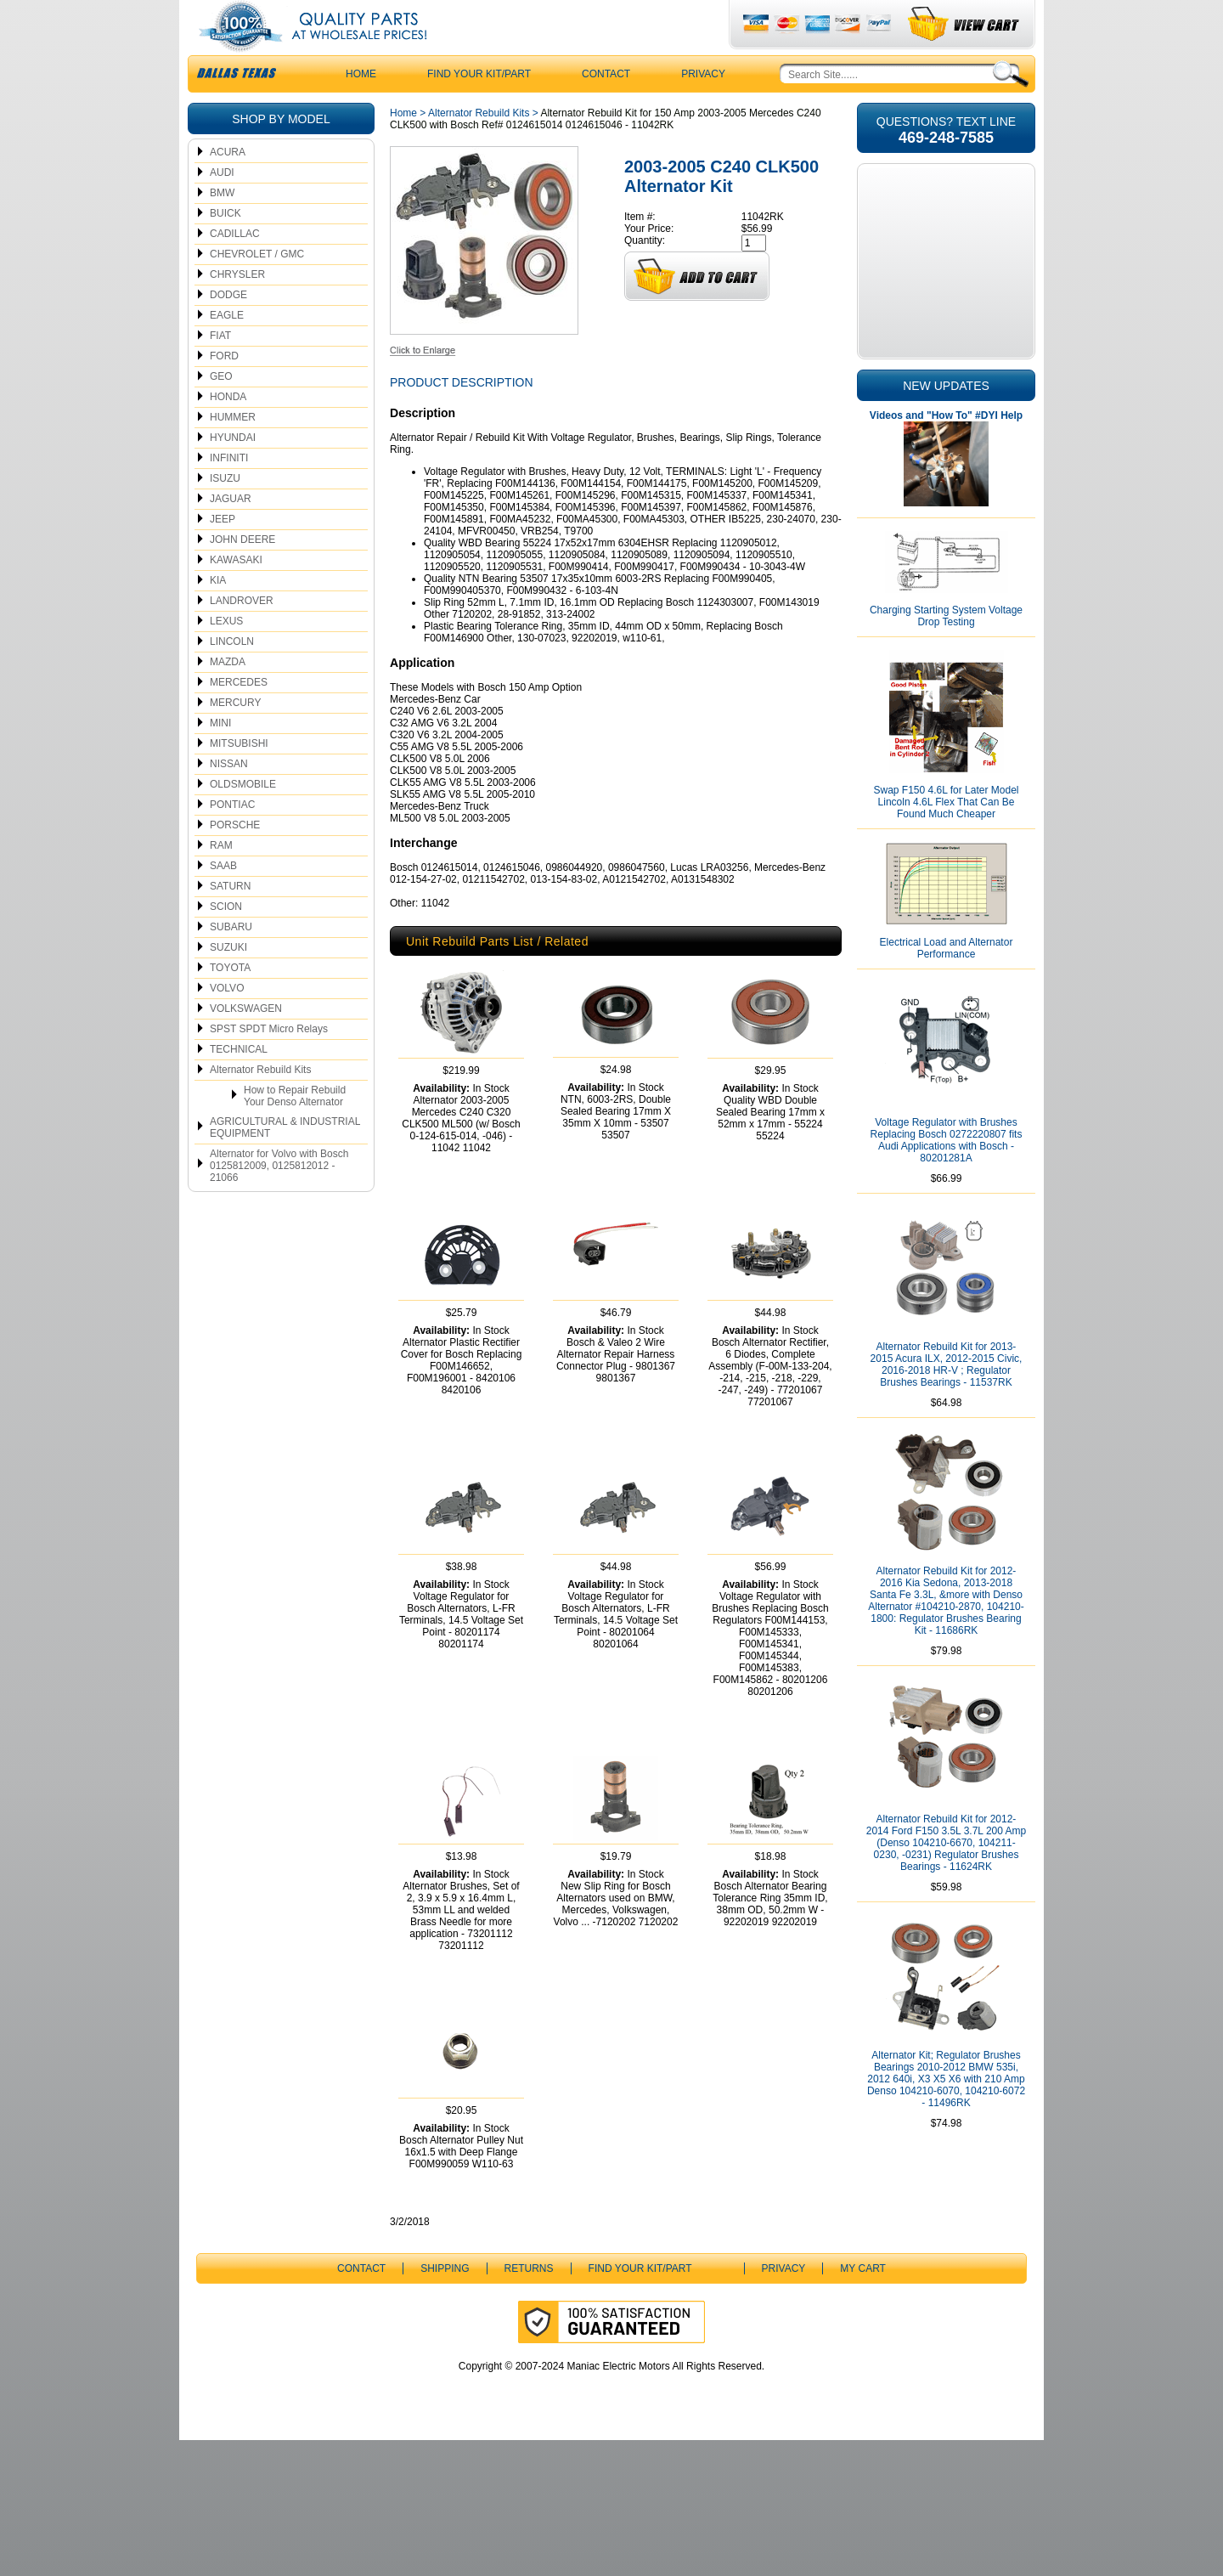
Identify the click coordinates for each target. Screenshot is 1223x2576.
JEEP (222, 553)
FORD (224, 390)
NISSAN (229, 798)
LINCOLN (232, 675)
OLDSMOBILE (243, 818)
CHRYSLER (237, 308)
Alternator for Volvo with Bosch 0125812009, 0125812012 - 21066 (279, 1199)
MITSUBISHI (239, 777)
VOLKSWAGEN (246, 1042)
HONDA (228, 431)
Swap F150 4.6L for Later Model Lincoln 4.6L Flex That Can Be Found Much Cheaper (946, 836)
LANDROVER (241, 635)
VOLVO (227, 1022)
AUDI (222, 206)
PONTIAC (232, 839)
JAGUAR (230, 533)
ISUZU (225, 512)
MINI (220, 757)
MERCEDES (239, 716)
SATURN (230, 920)
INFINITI (229, 492)
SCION (226, 940)
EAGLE (227, 349)
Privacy (703, 108)
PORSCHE (235, 859)
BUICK (225, 247)
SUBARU (231, 961)
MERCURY (235, 737)
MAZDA (227, 696)
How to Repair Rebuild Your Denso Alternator (295, 1130)
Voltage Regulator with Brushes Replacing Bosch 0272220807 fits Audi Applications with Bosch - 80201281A (947, 1174)
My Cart (863, 2404)
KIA (218, 614)
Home (403, 147)
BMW (222, 227)
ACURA (227, 186)
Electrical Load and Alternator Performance (946, 982)
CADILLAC (235, 268)
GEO (221, 410)
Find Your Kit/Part (479, 108)
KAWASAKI (236, 594)
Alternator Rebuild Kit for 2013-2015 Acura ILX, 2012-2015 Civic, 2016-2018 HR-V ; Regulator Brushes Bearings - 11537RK (947, 1398)
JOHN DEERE (242, 573)
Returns (529, 2404)
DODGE (228, 329)
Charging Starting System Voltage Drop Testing (946, 650)
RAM (221, 879)
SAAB (223, 900)
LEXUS (226, 655)
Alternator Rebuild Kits (260, 1104)
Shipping (444, 2404)
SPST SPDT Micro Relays (269, 1063)
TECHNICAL (239, 1083)
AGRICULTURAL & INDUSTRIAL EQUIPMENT (285, 1161)
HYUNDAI (233, 471)
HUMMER (233, 451)
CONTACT (606, 108)
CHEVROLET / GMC (257, 288)
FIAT (220, 370)
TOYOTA (230, 1002)
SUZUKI (228, 981)
